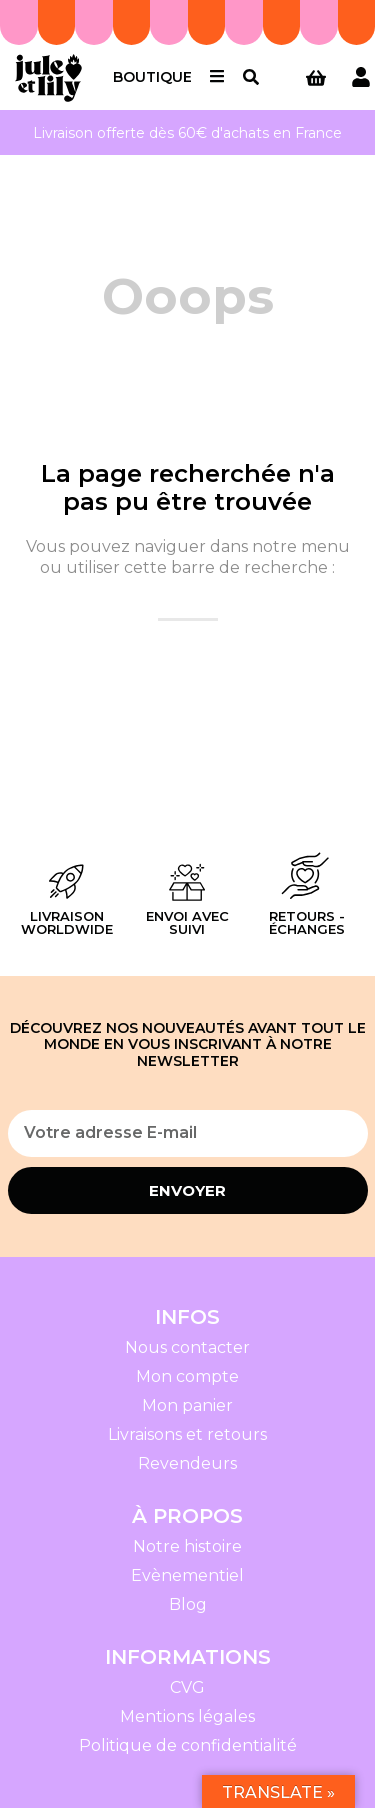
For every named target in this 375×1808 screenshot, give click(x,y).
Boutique (152, 77)
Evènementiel (187, 1575)
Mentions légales (187, 1716)
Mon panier (187, 1405)
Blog (188, 1604)
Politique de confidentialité (188, 1745)
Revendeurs (187, 1463)
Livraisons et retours (187, 1434)
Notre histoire (187, 1546)
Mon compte (187, 1376)
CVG (187, 1687)
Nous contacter (187, 1347)
